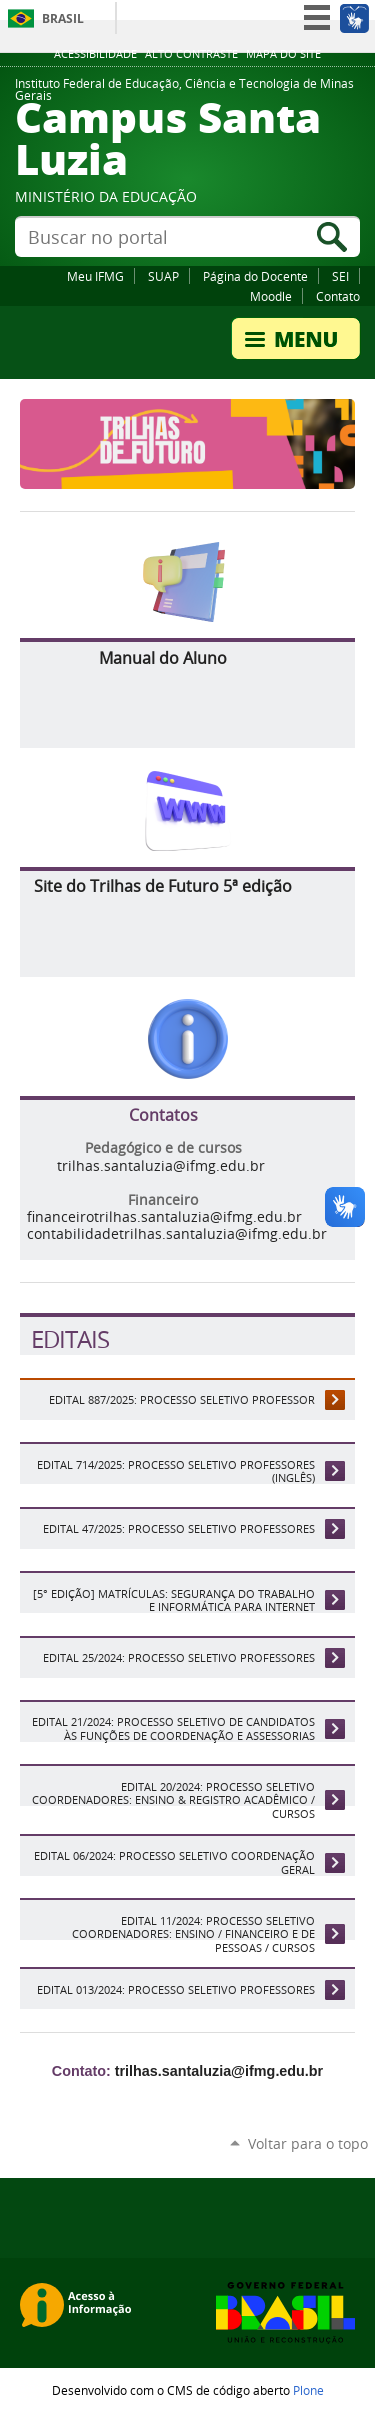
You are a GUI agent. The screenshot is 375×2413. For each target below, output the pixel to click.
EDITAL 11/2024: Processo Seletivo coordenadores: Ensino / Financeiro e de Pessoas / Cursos (193, 1934)
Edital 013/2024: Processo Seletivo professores (176, 1989)
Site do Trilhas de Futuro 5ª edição (163, 886)
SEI (340, 276)
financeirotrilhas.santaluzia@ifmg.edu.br (164, 1217)
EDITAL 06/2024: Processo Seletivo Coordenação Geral (174, 1862)
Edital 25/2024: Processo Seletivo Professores (179, 1657)
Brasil (63, 18)
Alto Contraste (191, 54)
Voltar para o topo (308, 2143)
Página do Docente (255, 276)
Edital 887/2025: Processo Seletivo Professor (182, 1399)
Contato (338, 296)
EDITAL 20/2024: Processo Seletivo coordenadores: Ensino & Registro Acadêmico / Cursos (173, 1800)
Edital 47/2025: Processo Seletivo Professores (179, 1528)
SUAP (163, 276)
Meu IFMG (95, 276)
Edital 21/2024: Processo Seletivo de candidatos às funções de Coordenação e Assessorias (173, 1728)
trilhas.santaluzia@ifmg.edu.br (161, 1166)
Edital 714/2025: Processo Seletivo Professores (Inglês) (176, 1471)
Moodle (271, 296)
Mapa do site (283, 54)
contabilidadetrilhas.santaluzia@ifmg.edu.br (177, 1234)
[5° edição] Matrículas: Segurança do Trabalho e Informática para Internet (174, 1600)
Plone (308, 2390)
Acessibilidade (95, 54)
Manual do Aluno (163, 658)
